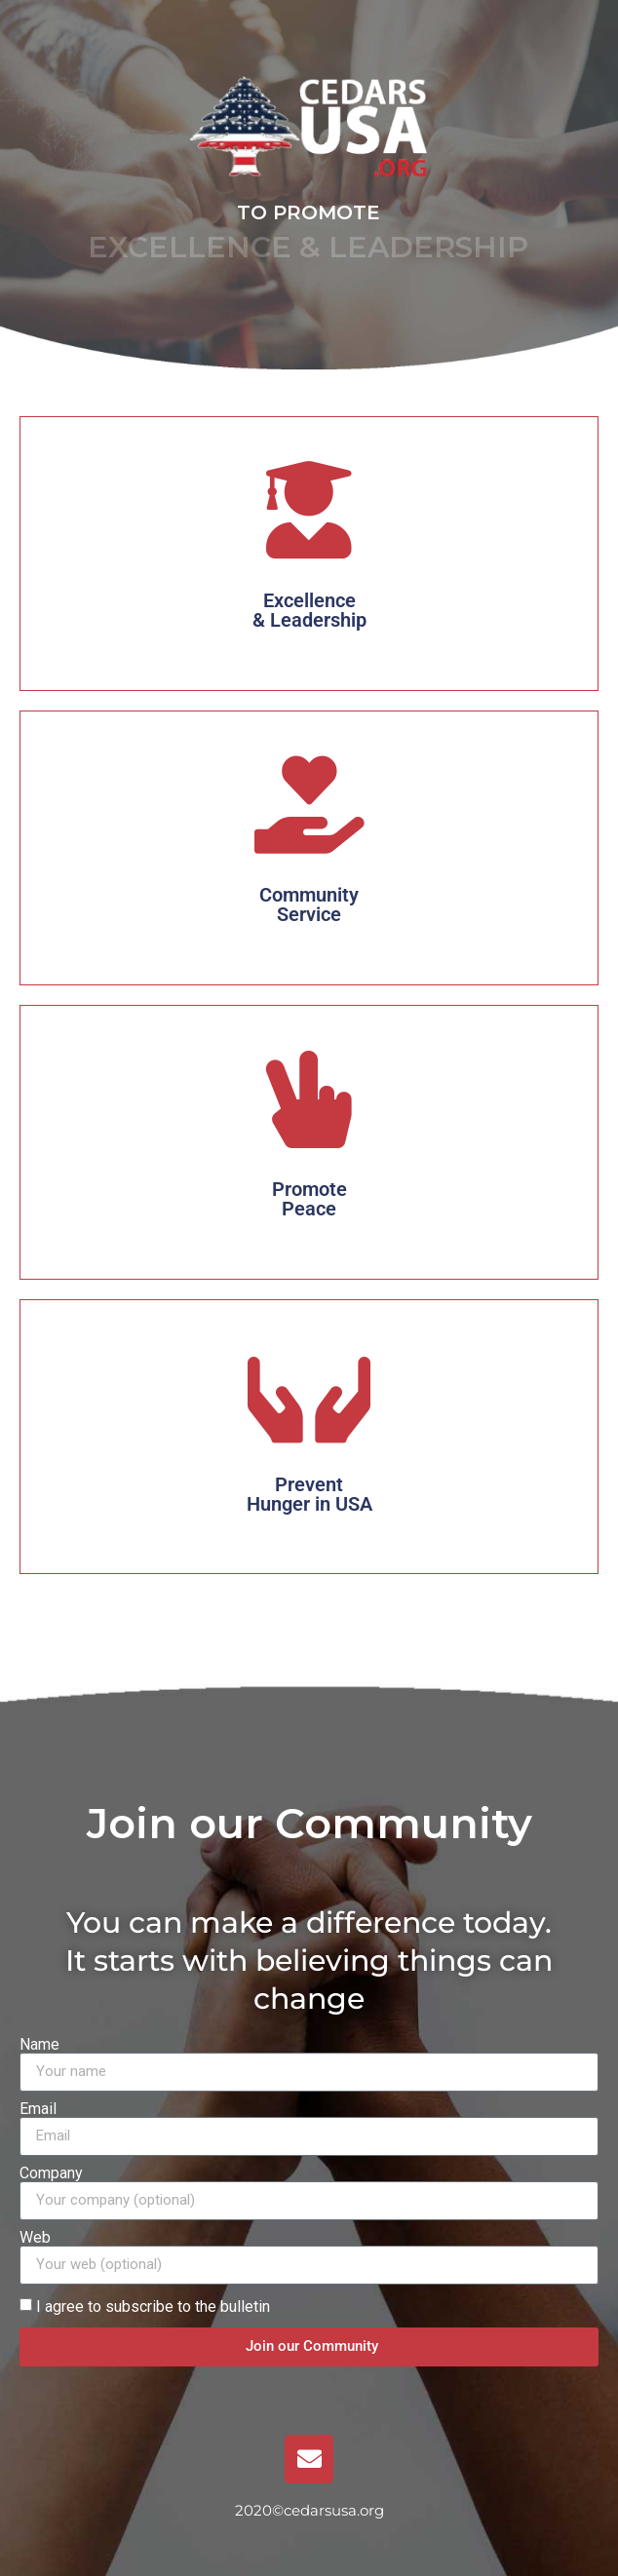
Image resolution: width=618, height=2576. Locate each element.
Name (39, 2045)
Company (51, 2173)
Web (35, 2238)
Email (38, 2109)
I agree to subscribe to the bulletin (153, 2305)
